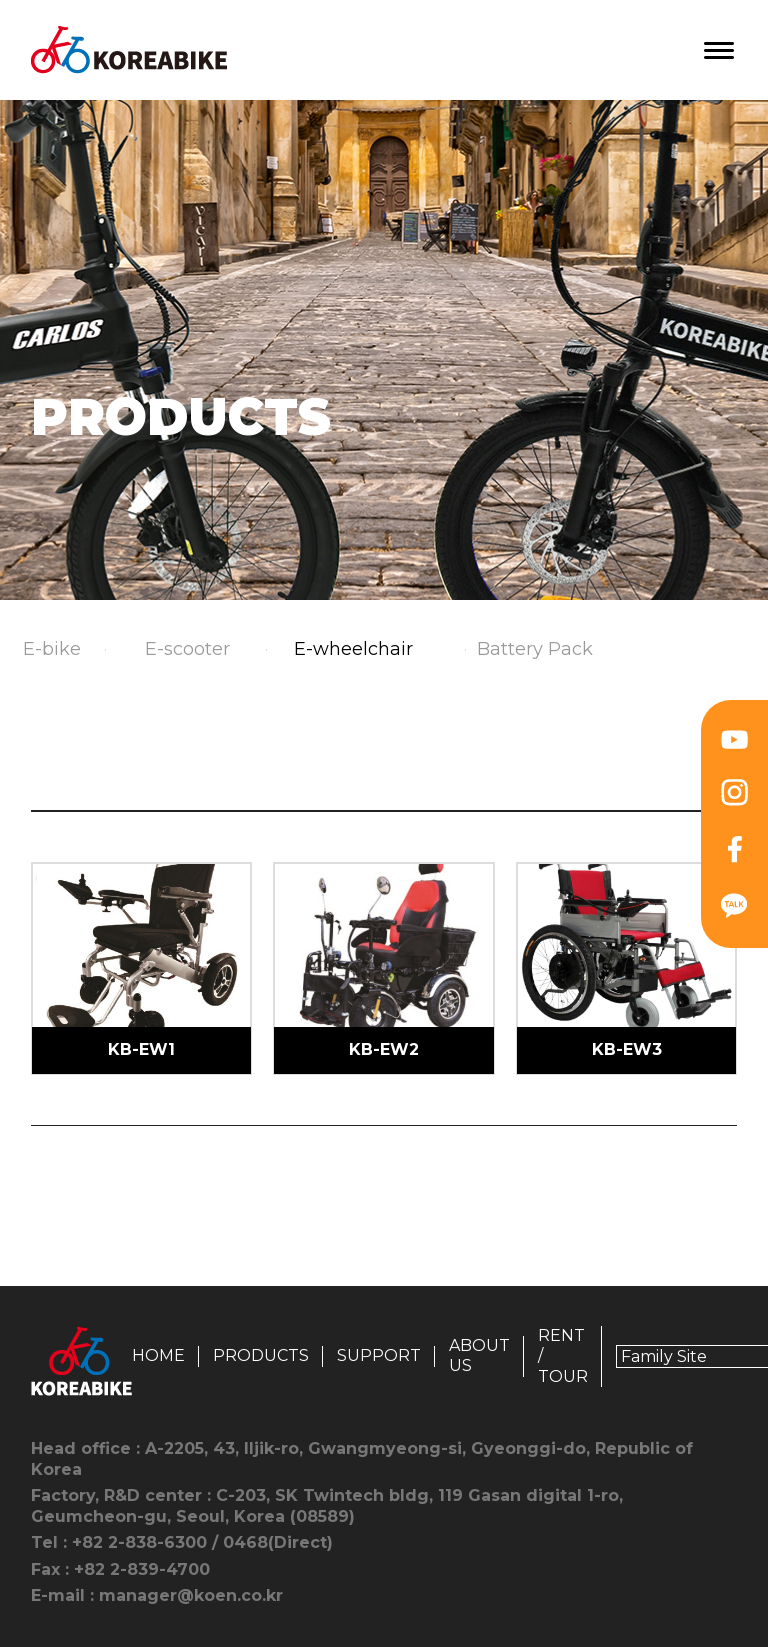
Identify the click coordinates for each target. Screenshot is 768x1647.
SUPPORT (379, 1355)
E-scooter (187, 649)
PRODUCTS (261, 1355)
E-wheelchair (353, 649)
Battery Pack (535, 649)
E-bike (52, 649)
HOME (158, 1355)
